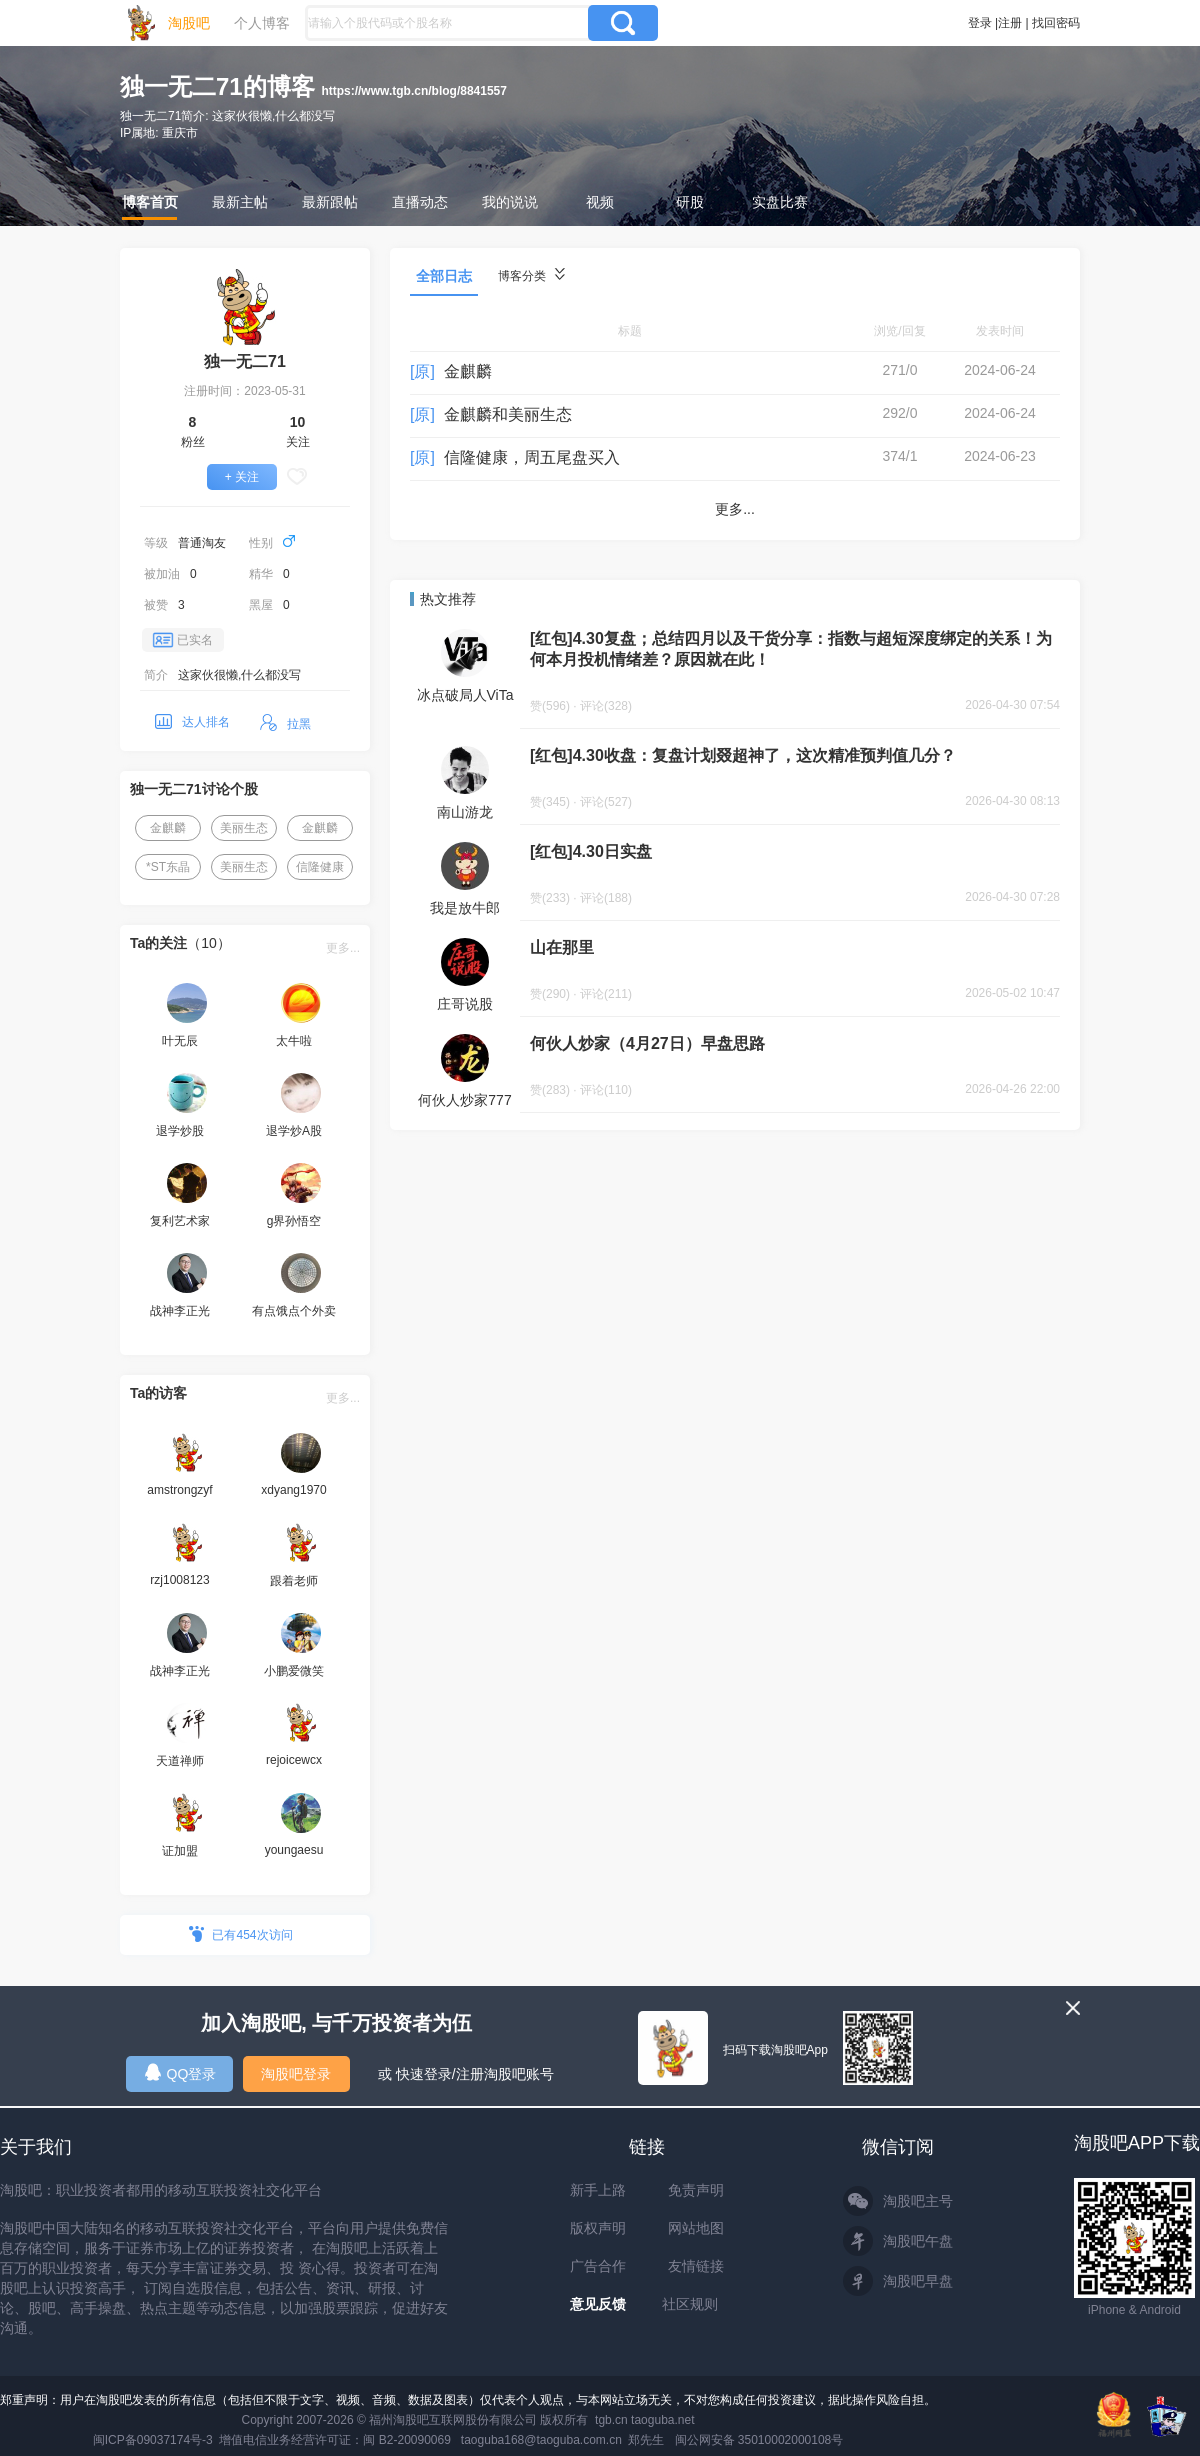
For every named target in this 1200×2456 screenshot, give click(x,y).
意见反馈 (598, 2304)
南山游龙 (465, 812)
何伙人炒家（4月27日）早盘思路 (647, 1043)
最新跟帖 (330, 202)
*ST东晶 (168, 867)
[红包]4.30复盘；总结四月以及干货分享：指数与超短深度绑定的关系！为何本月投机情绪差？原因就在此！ (791, 649)
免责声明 (696, 2190)
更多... (343, 948)
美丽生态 (244, 828)
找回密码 (1056, 23)
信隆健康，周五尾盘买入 (532, 457)
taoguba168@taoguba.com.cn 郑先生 (563, 2440)
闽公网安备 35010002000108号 (759, 2440)
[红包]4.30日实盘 (591, 851)
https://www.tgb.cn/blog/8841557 (414, 91)
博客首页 (150, 202)
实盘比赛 (780, 202)
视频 (600, 202)
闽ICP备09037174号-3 (153, 2440)
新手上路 (598, 2190)
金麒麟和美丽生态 (508, 414)
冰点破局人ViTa (465, 695)
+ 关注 (242, 477)
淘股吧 (189, 23)
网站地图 (696, 2228)
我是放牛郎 (465, 908)
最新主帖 (240, 202)
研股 (690, 202)
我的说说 (510, 202)
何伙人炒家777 (464, 1100)
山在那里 (562, 947)
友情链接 (696, 2266)
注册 (1010, 23)
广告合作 (598, 2266)
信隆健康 (320, 867)
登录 (980, 23)
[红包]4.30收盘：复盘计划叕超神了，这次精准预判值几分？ (743, 755)
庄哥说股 (465, 1004)
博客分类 (531, 275)
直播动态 (420, 202)
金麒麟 (168, 828)
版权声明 (598, 2228)
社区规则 (690, 2304)
